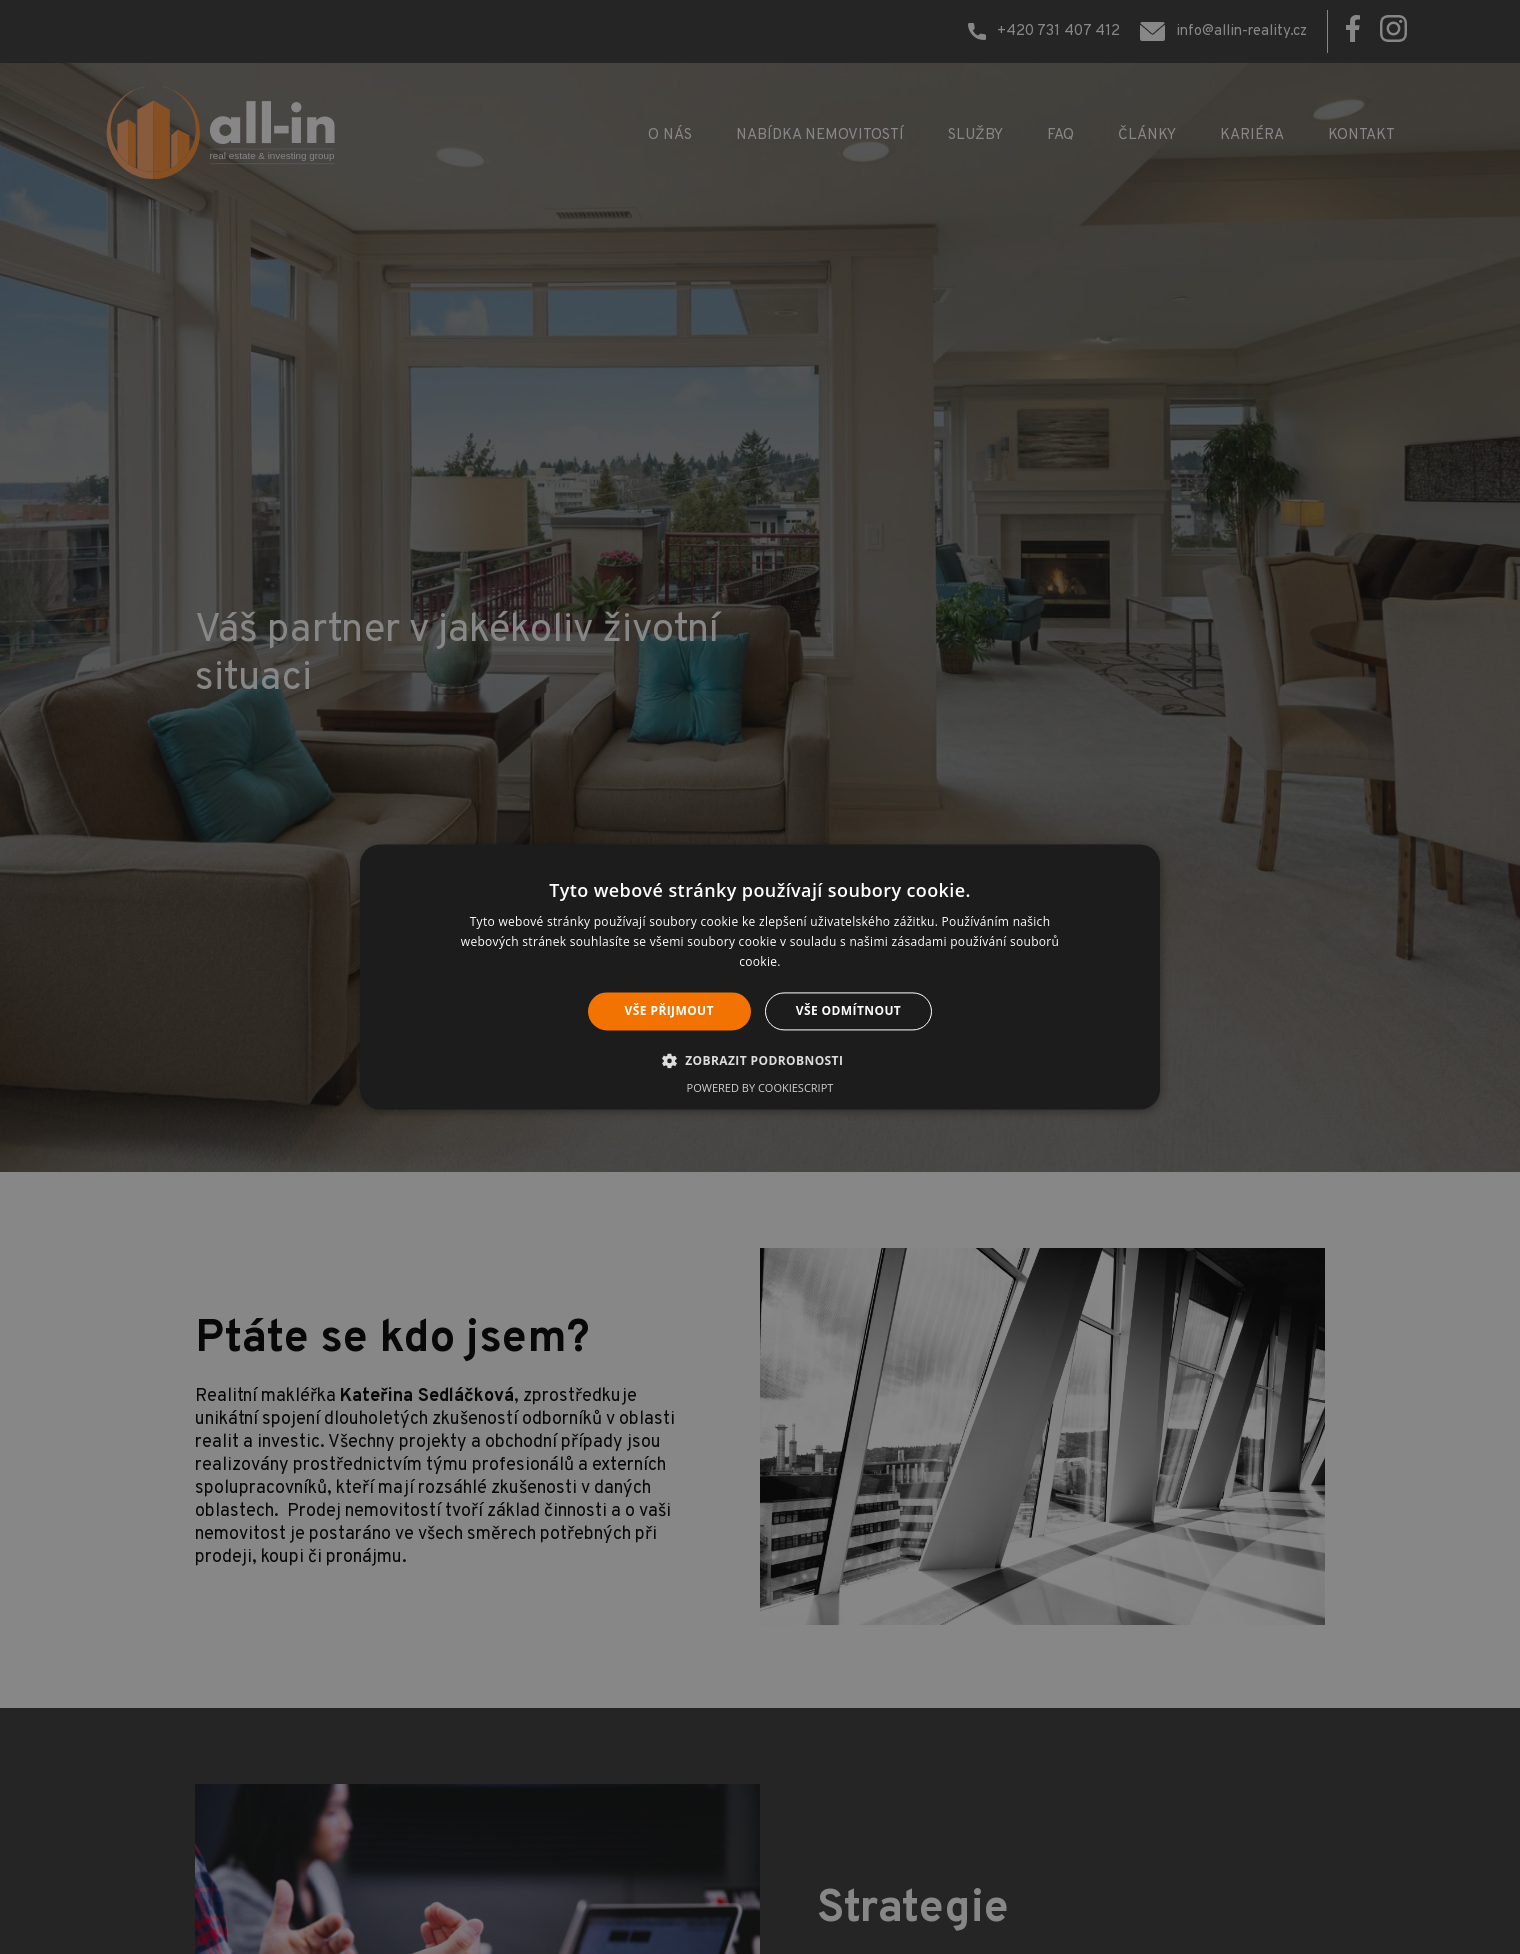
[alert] (760, 977)
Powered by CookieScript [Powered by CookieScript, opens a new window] (760, 1088)
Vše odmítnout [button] (848, 1010)
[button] (760, 1061)
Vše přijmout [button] (669, 1010)
